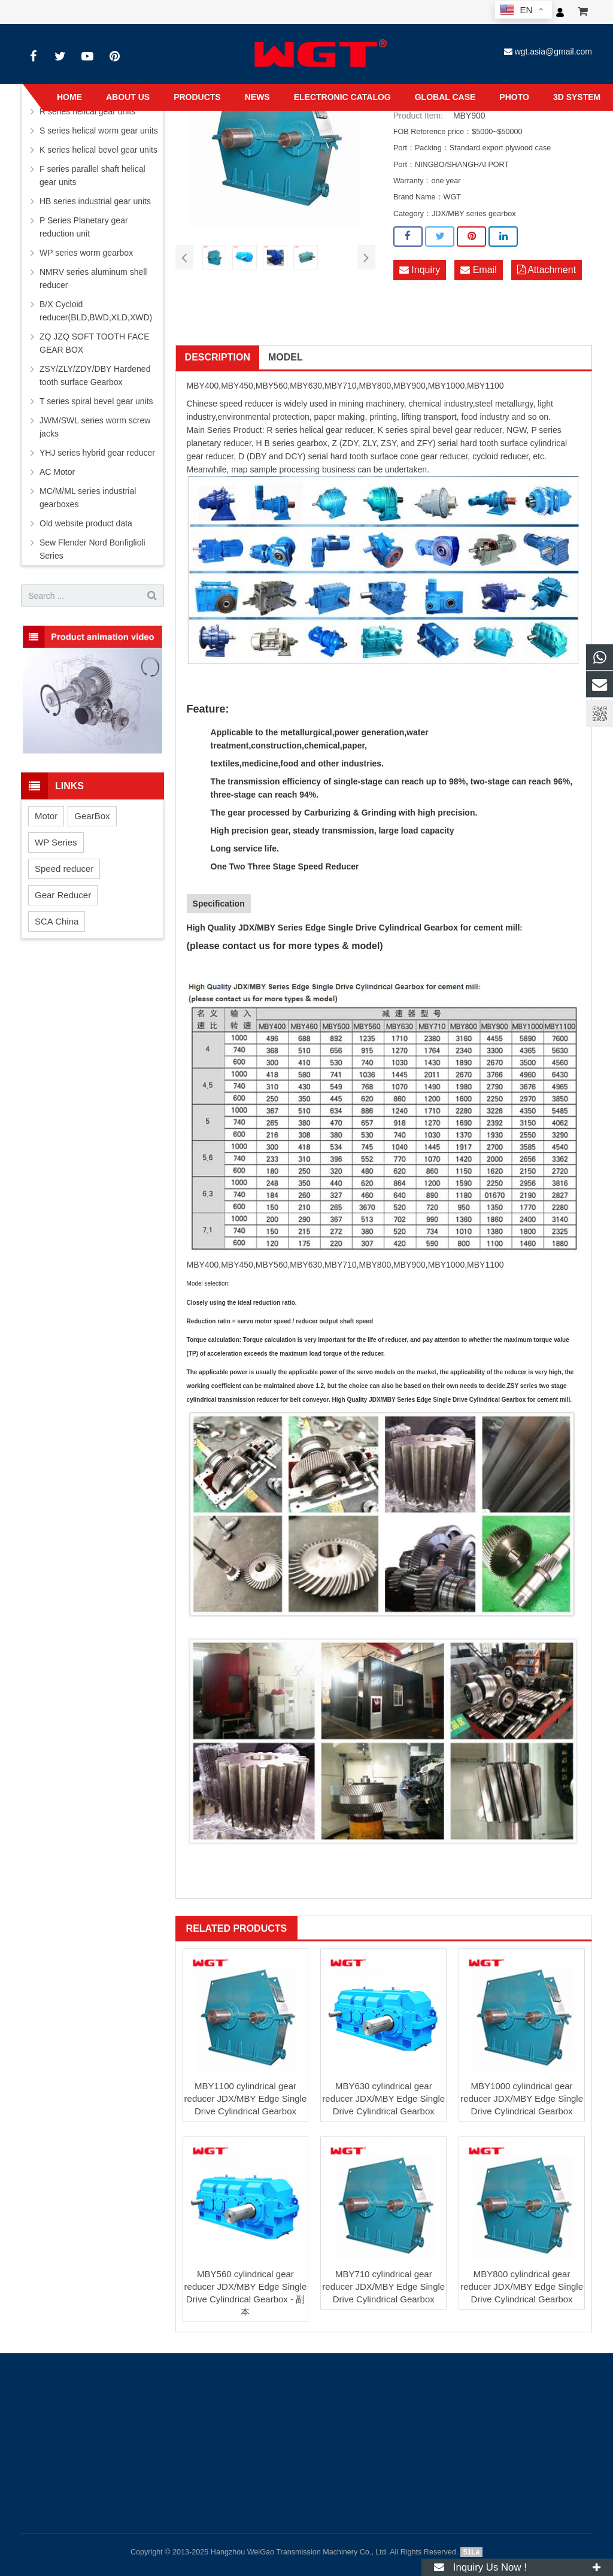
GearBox (92, 816)
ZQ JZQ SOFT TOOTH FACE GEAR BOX (95, 343)
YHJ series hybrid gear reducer (97, 452)
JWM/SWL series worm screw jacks (95, 427)
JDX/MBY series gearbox (473, 214)
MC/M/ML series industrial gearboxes (88, 497)
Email (478, 270)
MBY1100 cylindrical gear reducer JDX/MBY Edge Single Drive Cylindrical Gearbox (245, 2098)
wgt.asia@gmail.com (553, 51)
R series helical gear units (87, 111)
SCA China (56, 921)
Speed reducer (64, 868)
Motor (46, 816)
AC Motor (57, 472)
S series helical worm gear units (99, 130)
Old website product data (86, 523)
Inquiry (419, 270)
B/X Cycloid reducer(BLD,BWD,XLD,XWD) (96, 310)
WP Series (56, 842)
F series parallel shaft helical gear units (92, 175)
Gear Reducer (63, 895)
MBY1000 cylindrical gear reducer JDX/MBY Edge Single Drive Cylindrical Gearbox (521, 2098)
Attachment (546, 270)
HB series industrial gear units (95, 201)
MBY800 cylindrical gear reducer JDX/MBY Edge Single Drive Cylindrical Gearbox (521, 2286)
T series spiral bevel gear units (96, 401)
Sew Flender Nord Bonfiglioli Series (92, 549)
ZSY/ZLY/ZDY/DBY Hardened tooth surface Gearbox (95, 375)
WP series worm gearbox (86, 252)
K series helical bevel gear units (98, 149)
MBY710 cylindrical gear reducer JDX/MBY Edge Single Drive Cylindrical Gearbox (383, 2286)
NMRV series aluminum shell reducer (93, 278)
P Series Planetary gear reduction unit (84, 227)
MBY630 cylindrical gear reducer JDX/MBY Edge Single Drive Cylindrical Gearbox (383, 2098)
